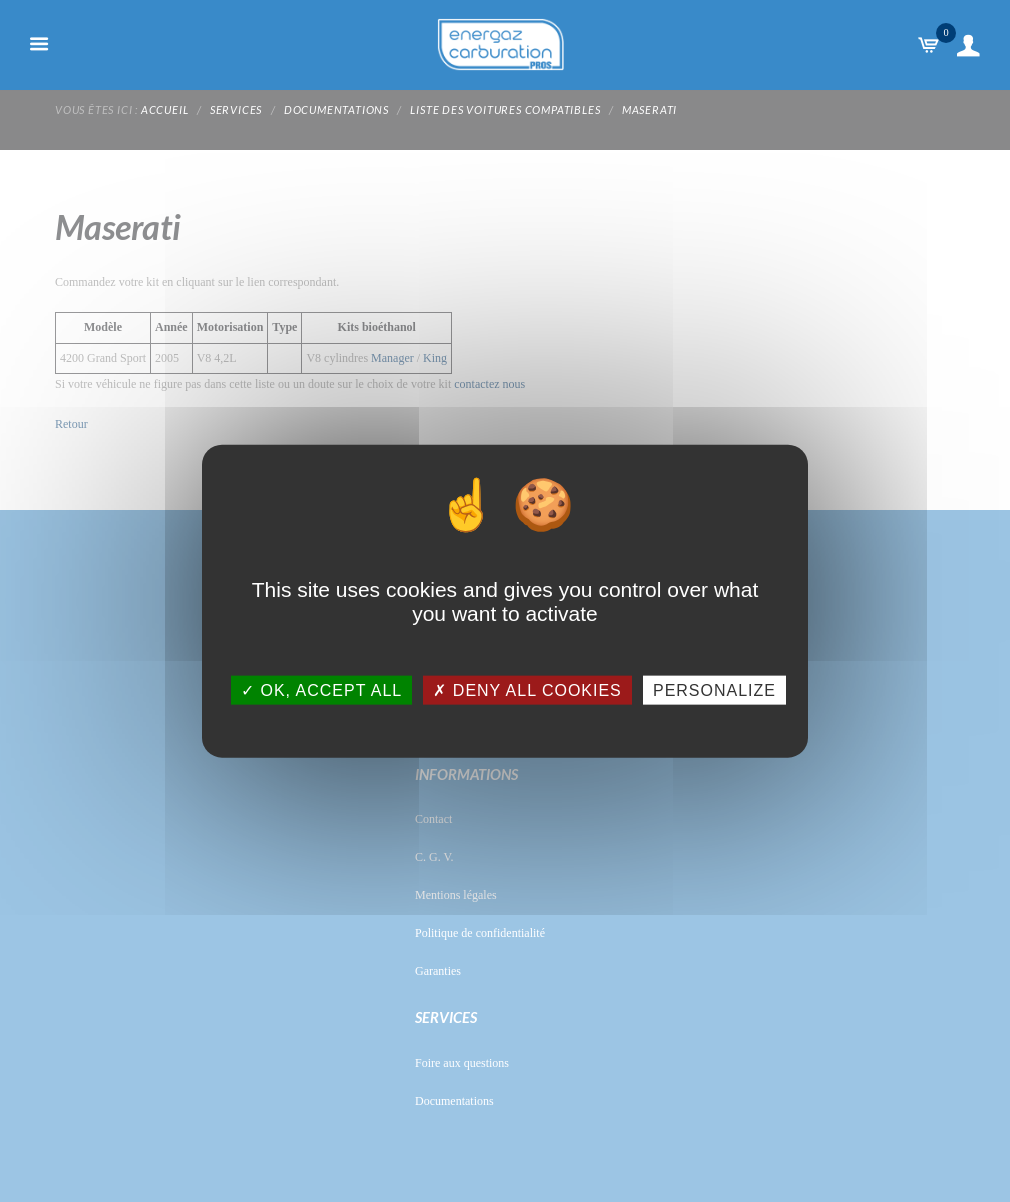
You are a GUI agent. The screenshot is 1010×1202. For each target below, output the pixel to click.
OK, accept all (321, 689)
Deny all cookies (527, 689)
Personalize (714, 689)
